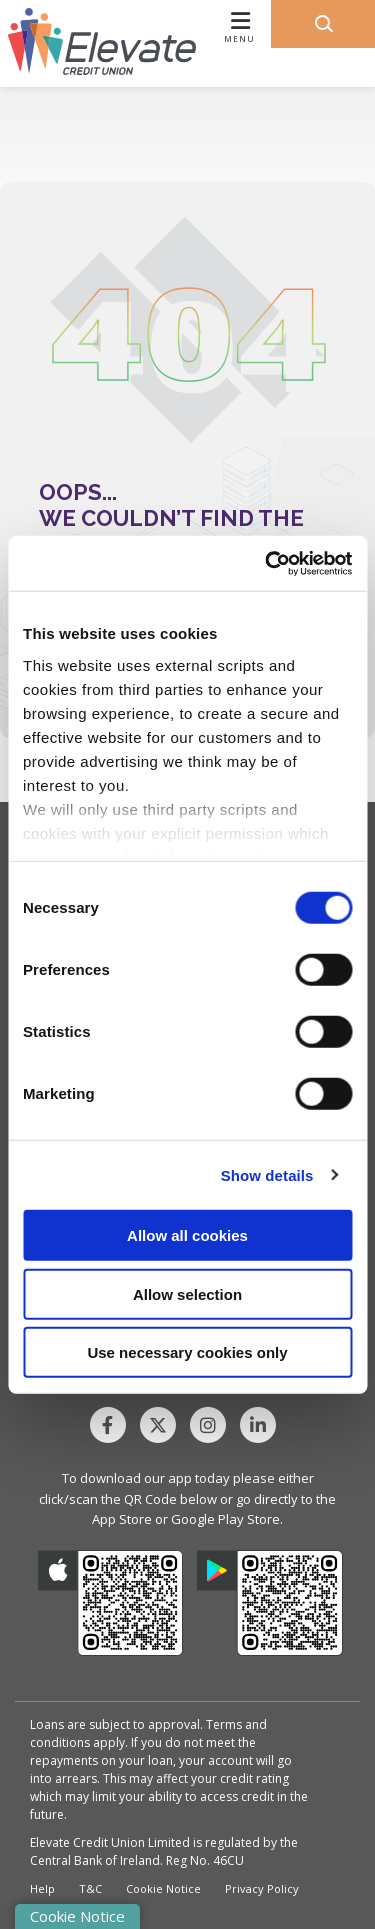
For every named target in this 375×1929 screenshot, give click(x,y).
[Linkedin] (263, 1425)
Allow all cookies (187, 1235)
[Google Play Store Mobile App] (270, 1603)
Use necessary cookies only (187, 1352)
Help (42, 1888)
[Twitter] (163, 1425)
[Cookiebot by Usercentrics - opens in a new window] (267, 563)
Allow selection (187, 1293)
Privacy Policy (262, 1888)
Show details (267, 1174)
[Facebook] (113, 1425)
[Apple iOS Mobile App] (111, 1603)
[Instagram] (213, 1425)
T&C (90, 1888)
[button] (323, 24)
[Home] (94, 43)
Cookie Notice (163, 1888)
